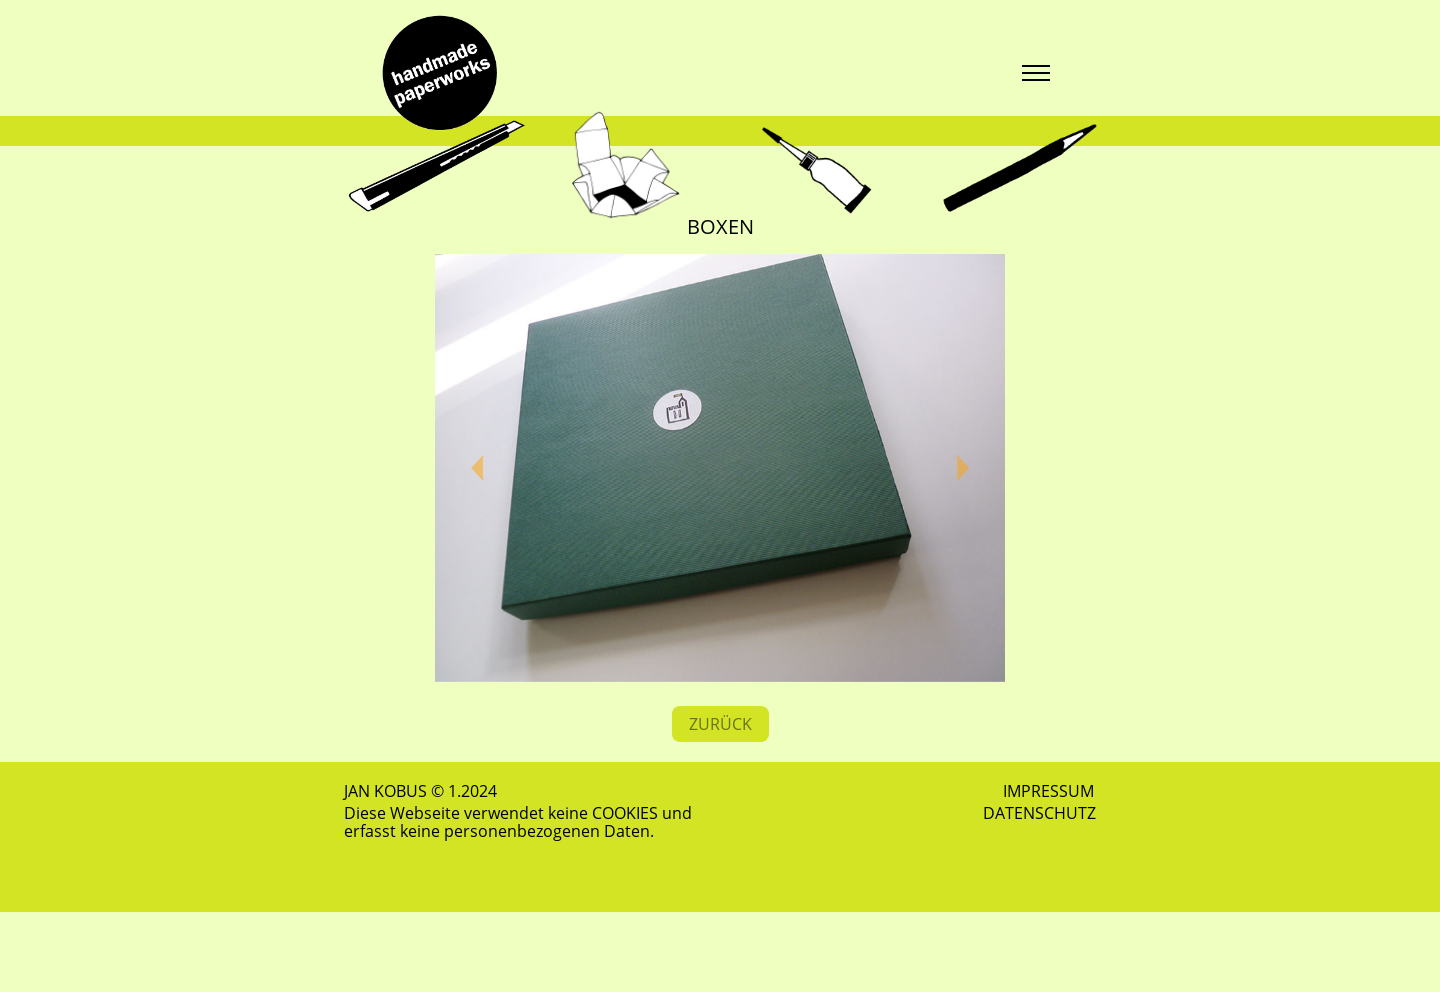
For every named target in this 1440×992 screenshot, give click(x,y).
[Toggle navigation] (1035, 73)
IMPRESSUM (1048, 791)
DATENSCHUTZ (1039, 813)
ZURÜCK (720, 724)
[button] (478, 468)
